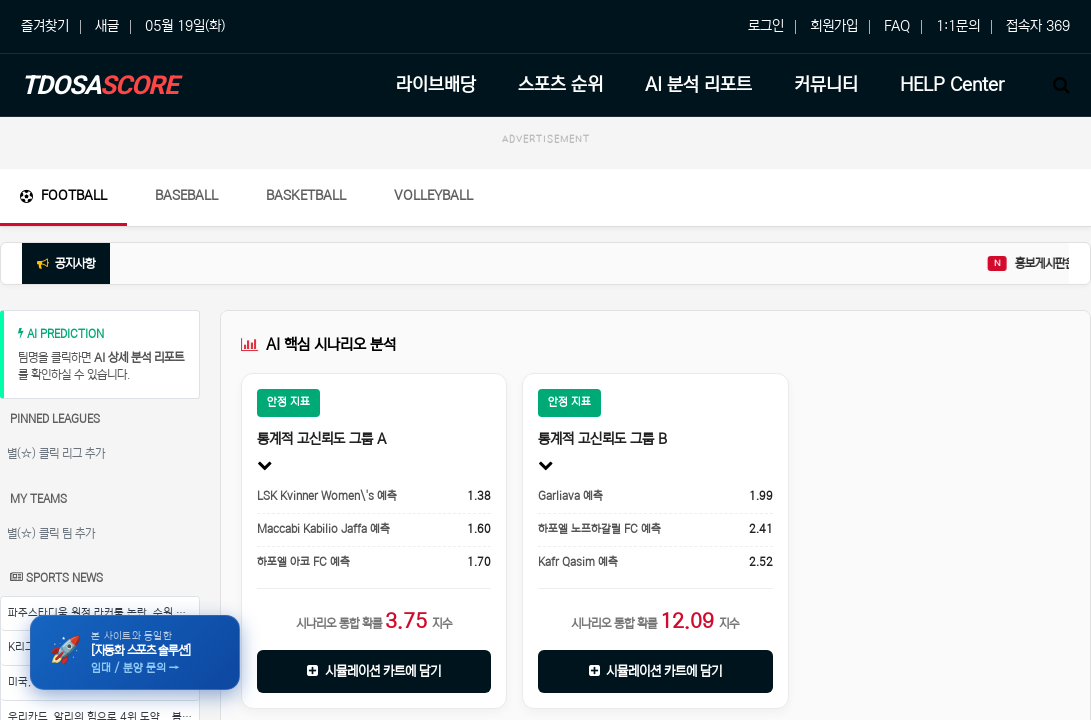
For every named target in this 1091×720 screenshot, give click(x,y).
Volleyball (433, 285)
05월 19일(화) (185, 26)
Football (63, 285)
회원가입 (834, 26)
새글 (107, 26)
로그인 (766, 26)
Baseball (186, 285)
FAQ (897, 26)
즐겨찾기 (45, 26)
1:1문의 (958, 26)
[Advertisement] (545, 199)
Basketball (306, 285)
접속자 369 (1038, 26)
